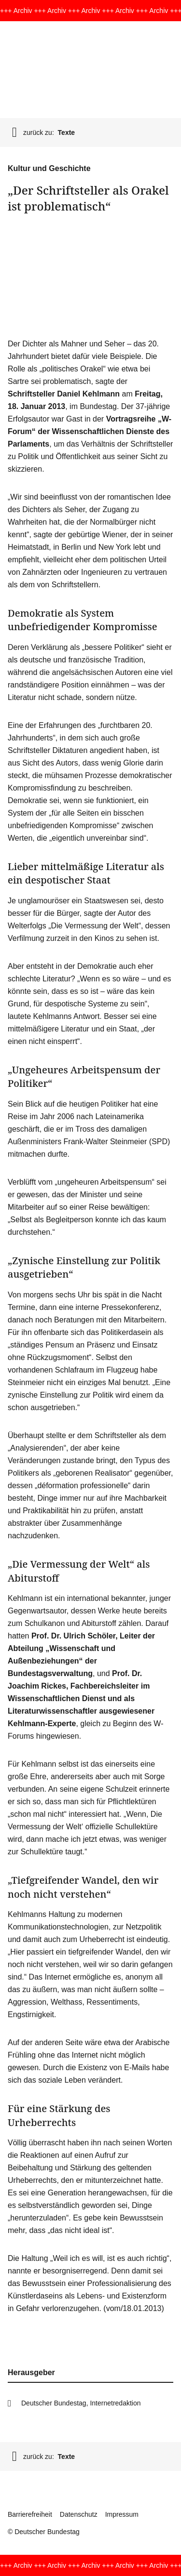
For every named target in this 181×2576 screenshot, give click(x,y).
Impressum (122, 2514)
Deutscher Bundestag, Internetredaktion (81, 2403)
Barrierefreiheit (30, 2514)
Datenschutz (78, 2514)
